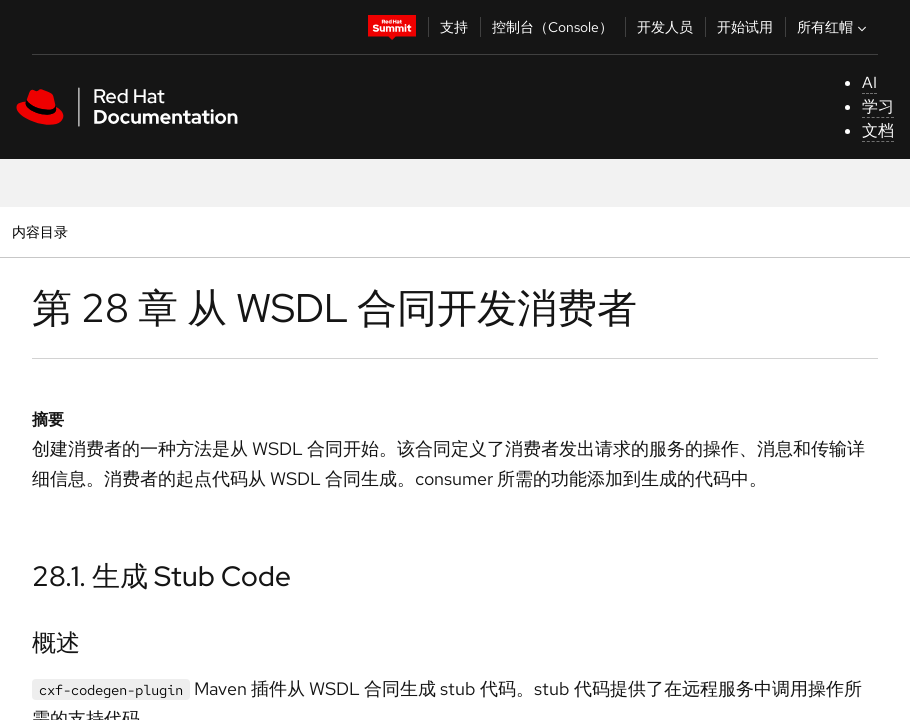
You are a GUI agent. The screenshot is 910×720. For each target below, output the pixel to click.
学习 (878, 106)
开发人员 (665, 27)
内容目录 (39, 231)
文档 (878, 130)
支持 (454, 27)
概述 (56, 642)
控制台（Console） (552, 27)
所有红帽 (834, 27)
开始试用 (745, 27)
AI (869, 82)
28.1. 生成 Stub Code (161, 576)
